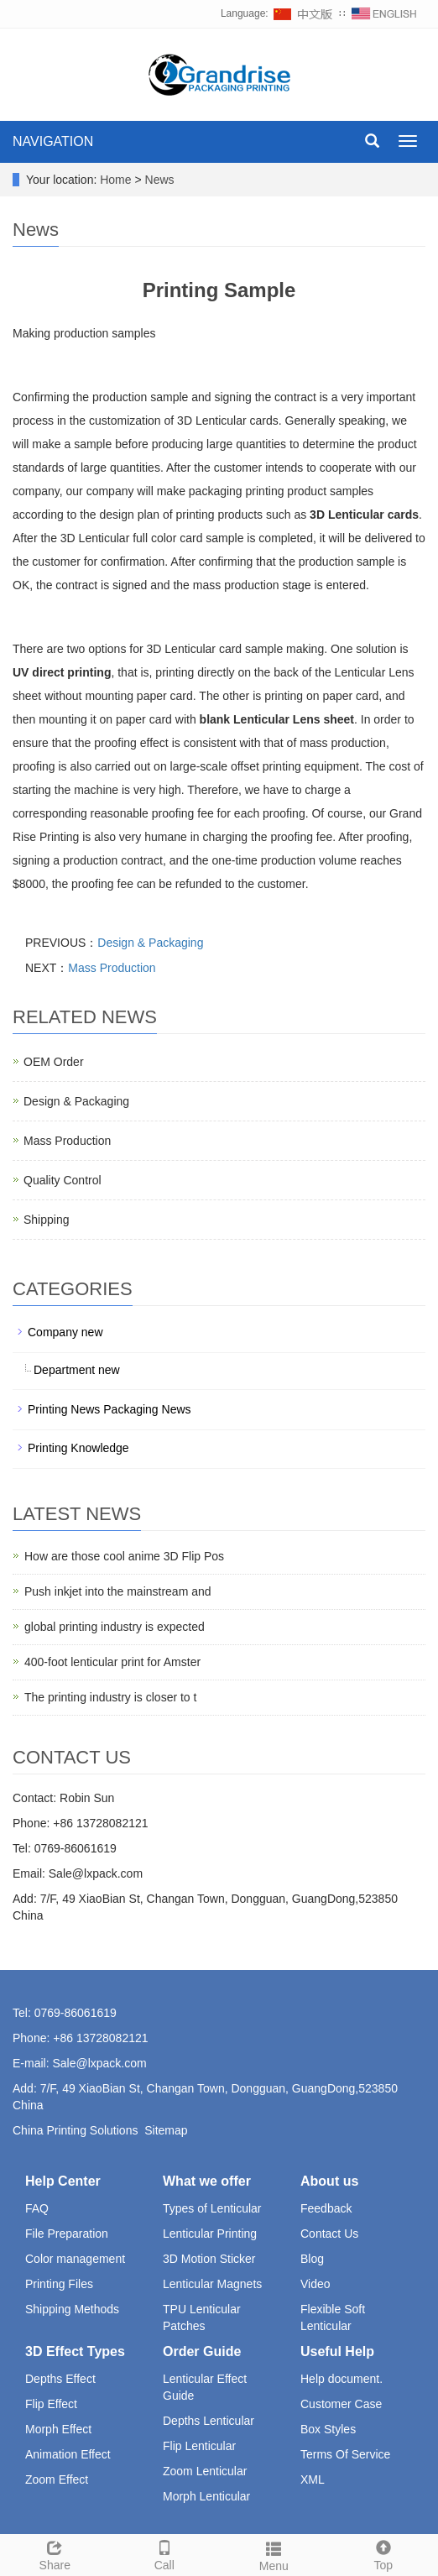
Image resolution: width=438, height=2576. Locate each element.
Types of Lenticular (212, 2208)
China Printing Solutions (75, 2130)
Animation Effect (68, 2454)
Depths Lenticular (208, 2420)
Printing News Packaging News (109, 1409)
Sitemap (165, 2130)
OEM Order (53, 1062)
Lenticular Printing (210, 2233)
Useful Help (337, 2351)
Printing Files (59, 2284)
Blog (312, 2258)
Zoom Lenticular (205, 2471)
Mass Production (111, 967)
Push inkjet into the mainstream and (117, 1591)
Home (115, 179)
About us (329, 2181)
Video (315, 2284)
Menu (274, 2554)
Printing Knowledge (78, 1448)
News (160, 179)
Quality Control (62, 1180)
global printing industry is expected (114, 1626)
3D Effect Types (75, 2351)
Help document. (341, 2378)
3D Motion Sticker (209, 2258)
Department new (77, 1370)
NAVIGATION (53, 141)
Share (55, 2553)
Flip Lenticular (199, 2446)
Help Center (63, 2181)
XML (312, 2479)
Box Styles (328, 2429)
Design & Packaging (150, 942)
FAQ (37, 2208)
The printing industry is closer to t (110, 1697)
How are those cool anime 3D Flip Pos (124, 1556)
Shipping (46, 1219)
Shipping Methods (72, 2309)
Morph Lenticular (206, 2496)
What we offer (207, 2181)
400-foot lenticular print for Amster (112, 1662)
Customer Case (341, 2404)
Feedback (326, 2208)
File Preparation (66, 2233)
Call (165, 2553)
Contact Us (329, 2233)
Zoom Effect (56, 2479)
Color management (75, 2258)
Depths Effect (60, 2378)
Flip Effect (51, 2404)
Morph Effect (58, 2429)
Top (384, 2553)
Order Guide (202, 2351)
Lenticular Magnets (212, 2284)
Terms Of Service (345, 2454)
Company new (65, 1332)
